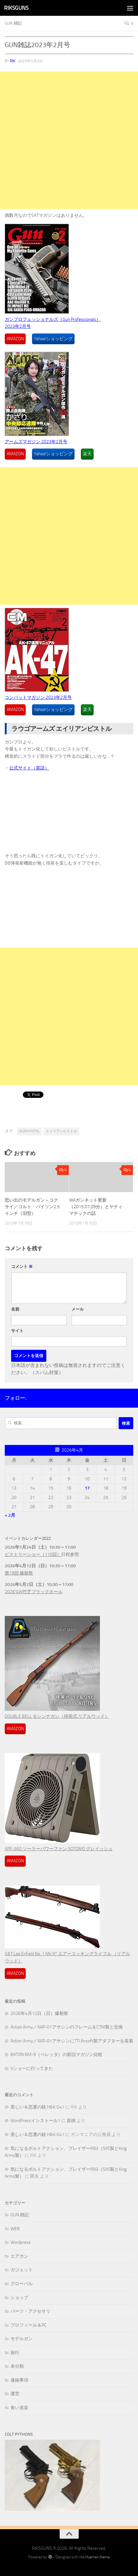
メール (77, 1309)
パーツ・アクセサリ (30, 2311)
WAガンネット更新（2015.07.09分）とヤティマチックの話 (95, 1206)
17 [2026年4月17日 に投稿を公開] (87, 1488)
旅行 (14, 2352)
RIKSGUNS (16, 7)
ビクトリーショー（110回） (33, 1554)
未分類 (17, 2366)
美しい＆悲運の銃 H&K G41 (37, 2107)
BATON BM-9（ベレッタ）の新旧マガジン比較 (56, 2054)
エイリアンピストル (61, 1131)
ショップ (19, 2297)
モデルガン (21, 2338)
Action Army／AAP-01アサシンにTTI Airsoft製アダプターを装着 (71, 2041)
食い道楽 (19, 2407)
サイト (17, 1330)
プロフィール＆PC (28, 2325)
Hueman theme (97, 2557)
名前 (15, 1309)
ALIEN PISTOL (29, 1131)
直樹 (71, 2120)
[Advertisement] (69, 140)
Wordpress (20, 2242)
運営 (14, 2393)
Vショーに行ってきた (31, 2068)
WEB (15, 2228)
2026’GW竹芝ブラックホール (33, 1591)
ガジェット (21, 2270)
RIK (12, 61)
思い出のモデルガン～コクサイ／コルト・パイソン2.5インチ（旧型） (32, 1206)
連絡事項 (19, 2380)
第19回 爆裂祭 (19, 1573)
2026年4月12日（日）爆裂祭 (39, 2013)
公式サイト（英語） (29, 768)
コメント (22, 1266)
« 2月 (10, 1515)
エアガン (19, 2256)
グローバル (21, 2283)
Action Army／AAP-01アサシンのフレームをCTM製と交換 (66, 2027)
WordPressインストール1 (35, 2120)
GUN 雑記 (13, 23)
